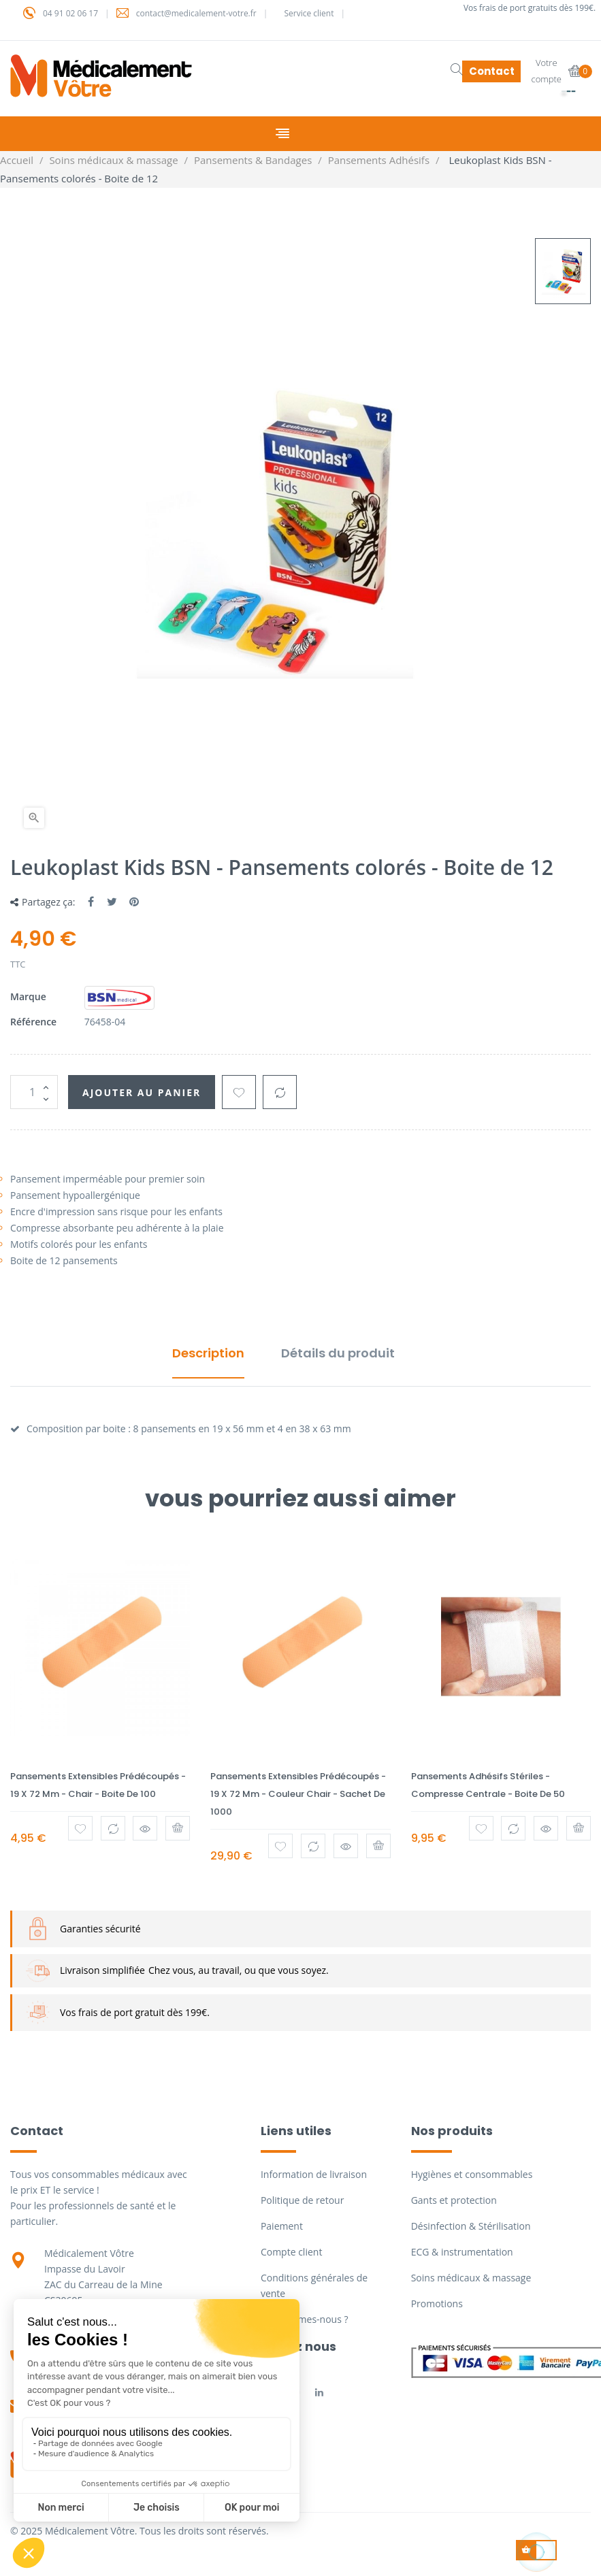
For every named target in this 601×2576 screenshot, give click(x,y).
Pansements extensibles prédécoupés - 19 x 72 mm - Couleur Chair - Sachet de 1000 (298, 1794)
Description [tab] (208, 1352)
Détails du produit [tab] (338, 1352)
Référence (33, 1021)
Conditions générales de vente (314, 2285)
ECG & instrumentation (462, 2251)
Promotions (437, 2303)
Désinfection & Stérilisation (471, 2225)
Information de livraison (314, 2174)
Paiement (282, 2225)
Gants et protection (454, 2200)
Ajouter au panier (141, 1092)
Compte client (291, 2251)
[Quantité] (34, 1092)
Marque (28, 996)
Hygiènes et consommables (472, 2174)
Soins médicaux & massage (471, 2277)
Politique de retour (302, 2200)
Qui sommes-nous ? (304, 2319)
